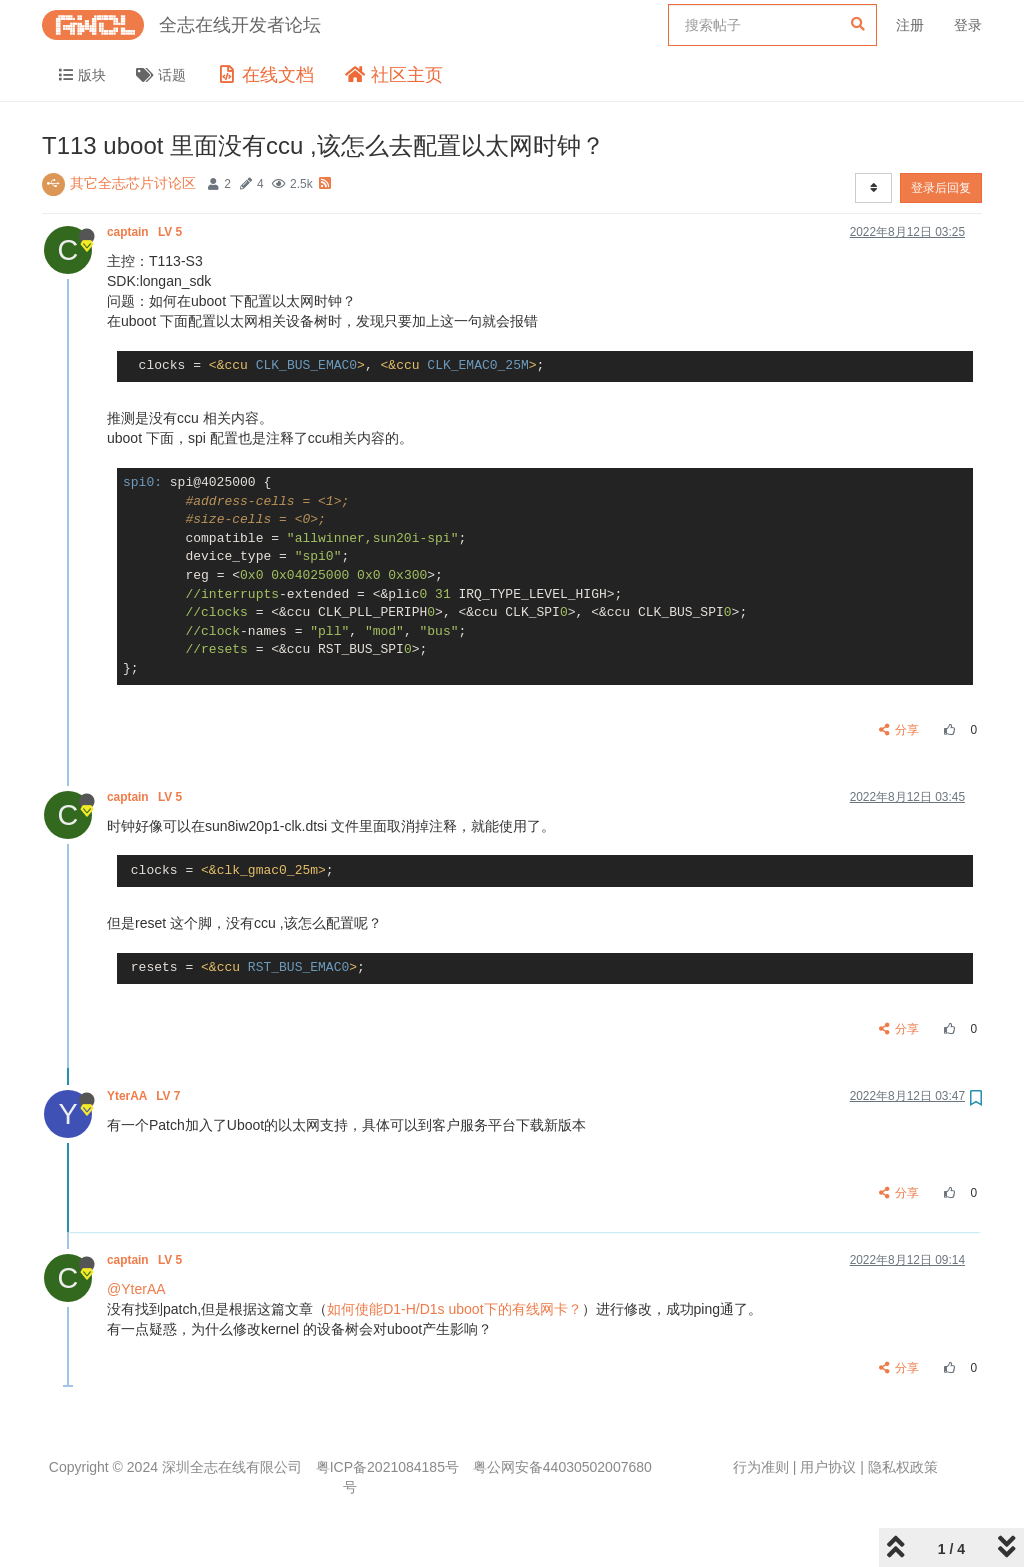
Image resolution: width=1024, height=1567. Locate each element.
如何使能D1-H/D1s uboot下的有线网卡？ (454, 1309)
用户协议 (828, 1467)
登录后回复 (941, 188)
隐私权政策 (903, 1467)
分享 (899, 730)
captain (146, 232)
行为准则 (761, 1467)
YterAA (145, 1096)
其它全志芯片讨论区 (133, 183)
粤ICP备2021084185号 (387, 1467)
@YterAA (136, 1289)
